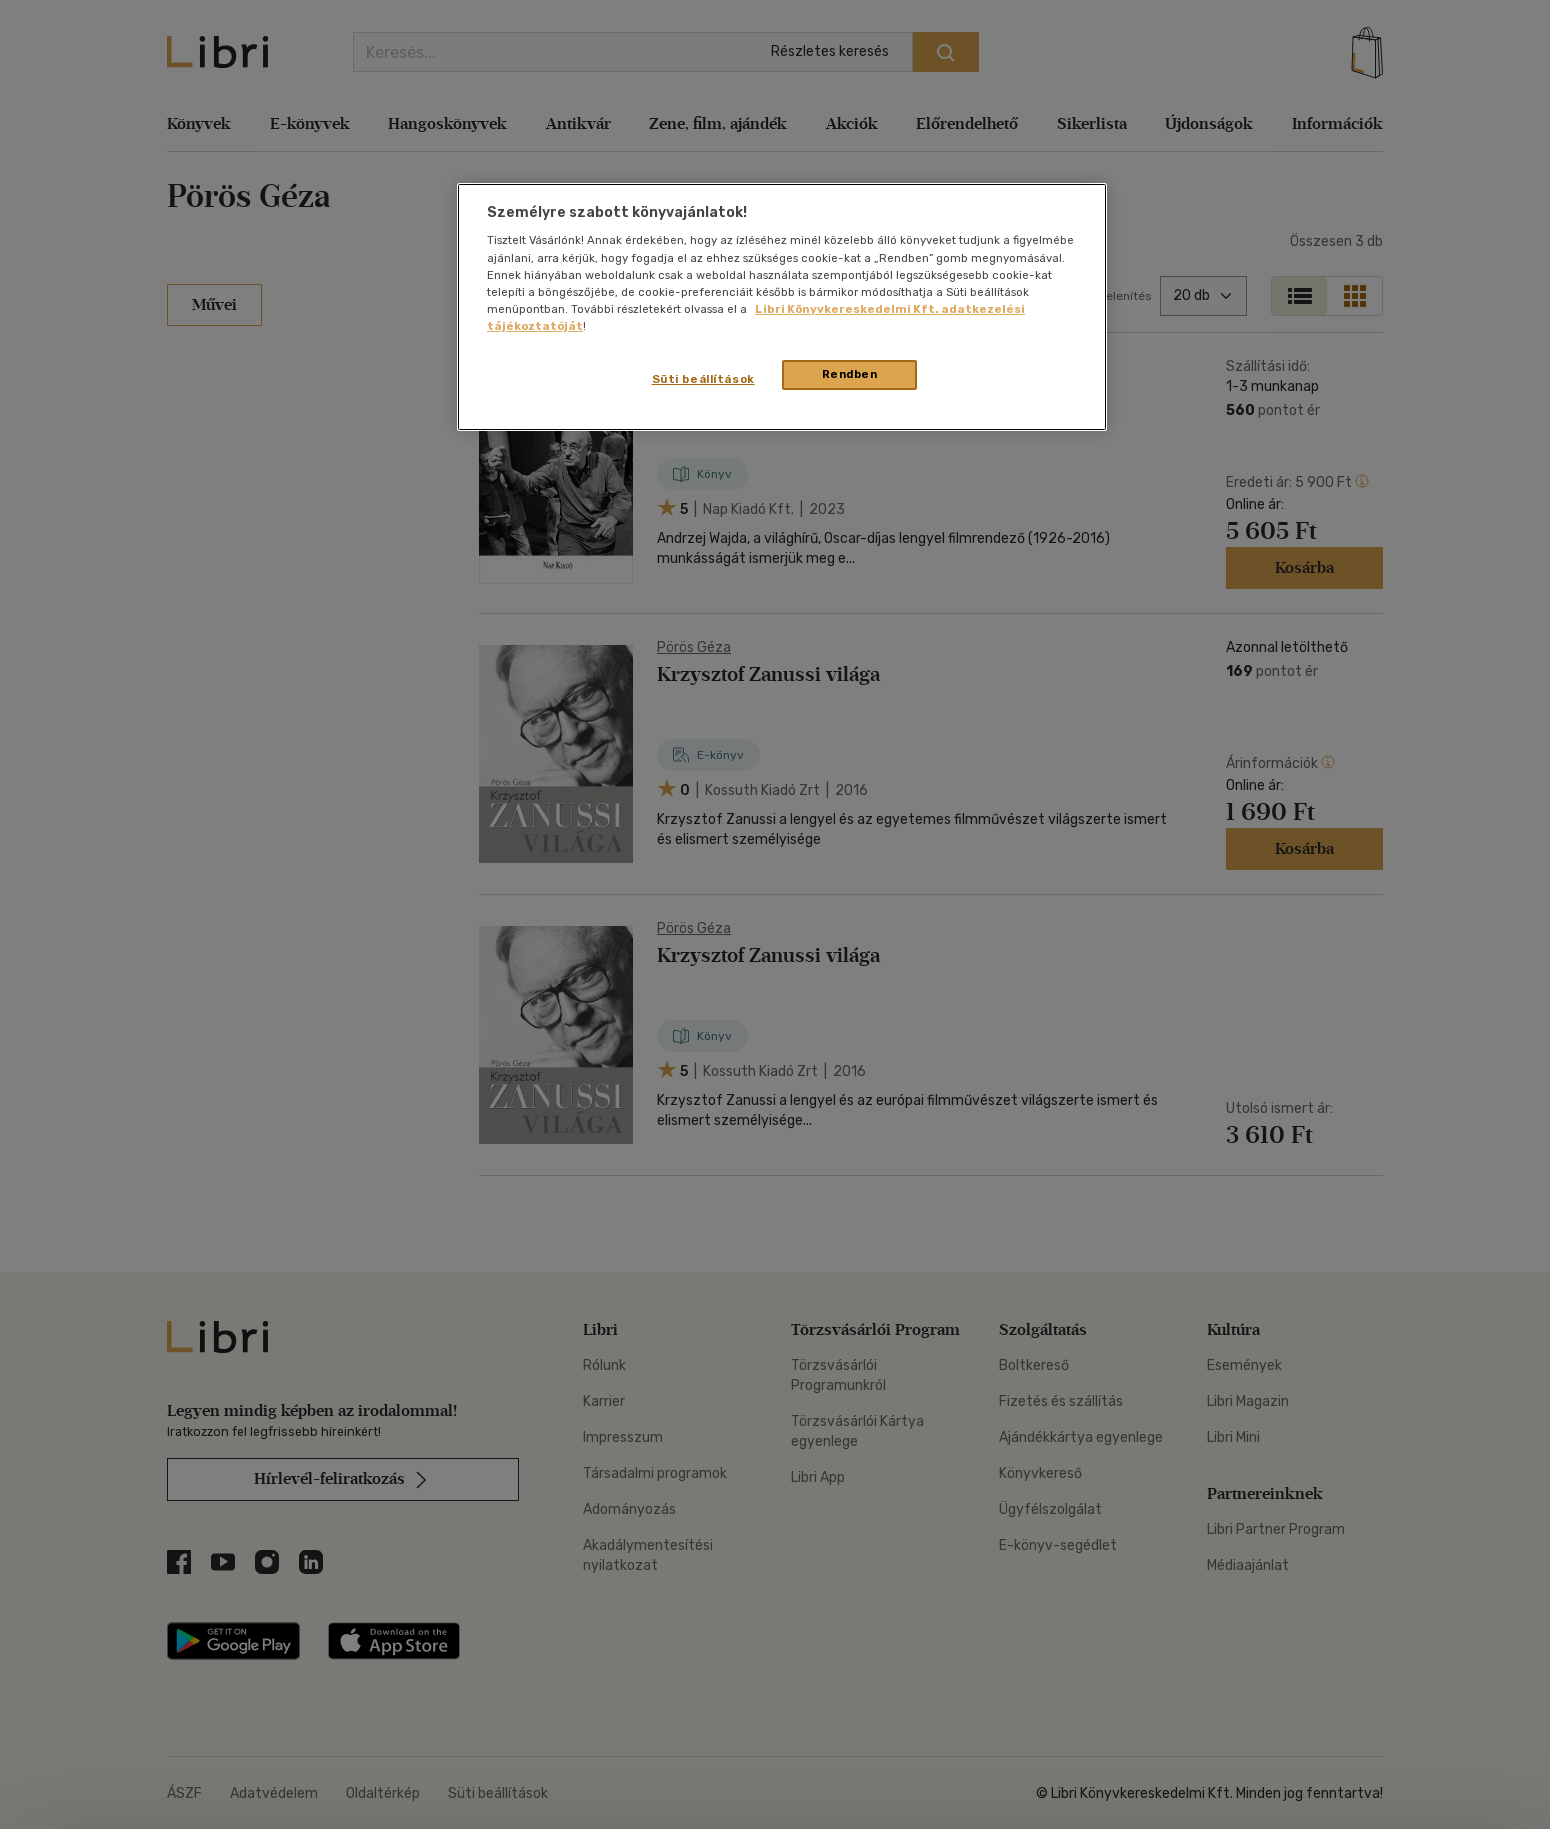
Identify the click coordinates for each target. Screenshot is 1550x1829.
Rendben (850, 374)
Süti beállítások (703, 379)
